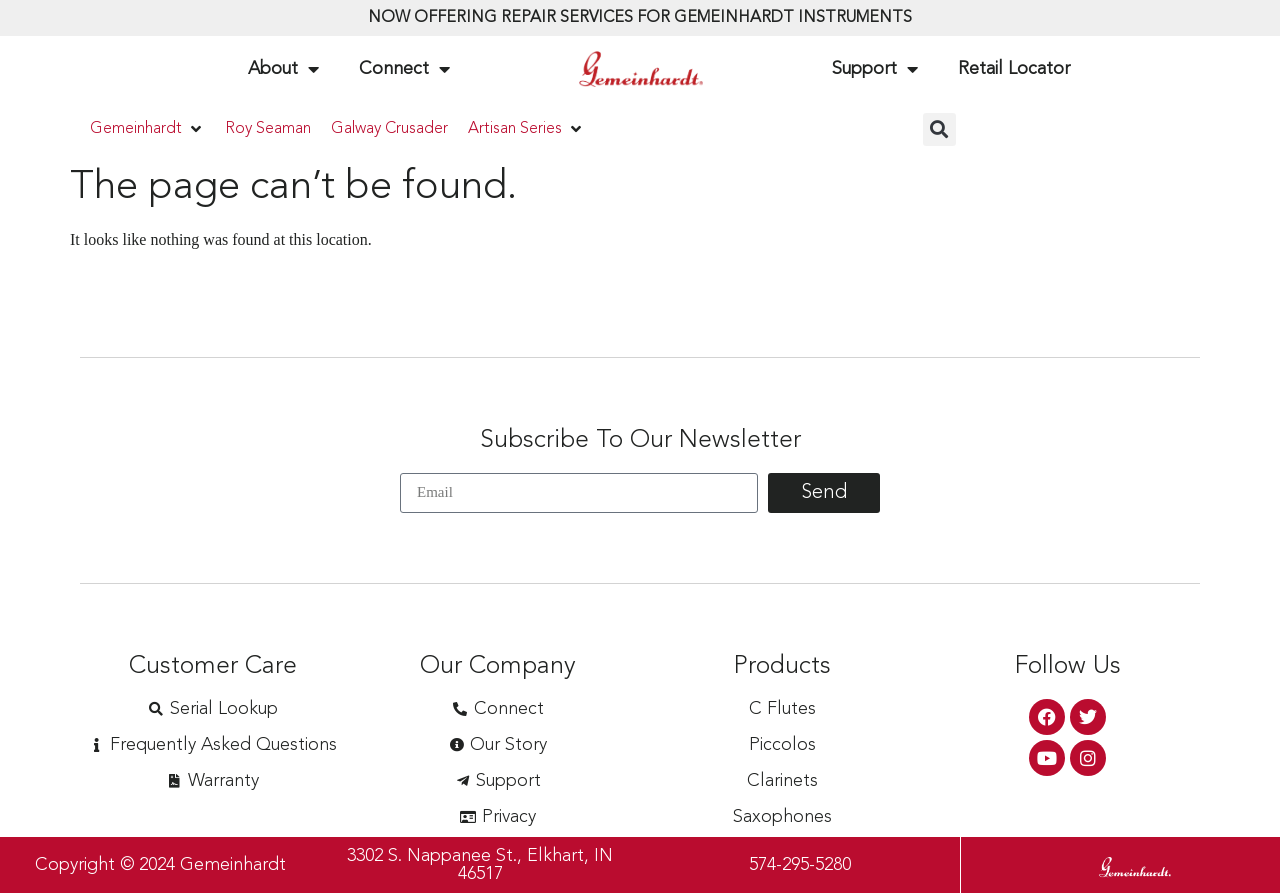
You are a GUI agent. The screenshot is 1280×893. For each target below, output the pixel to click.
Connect (404, 69)
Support (875, 69)
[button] (147, 129)
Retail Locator (1014, 69)
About (283, 69)
